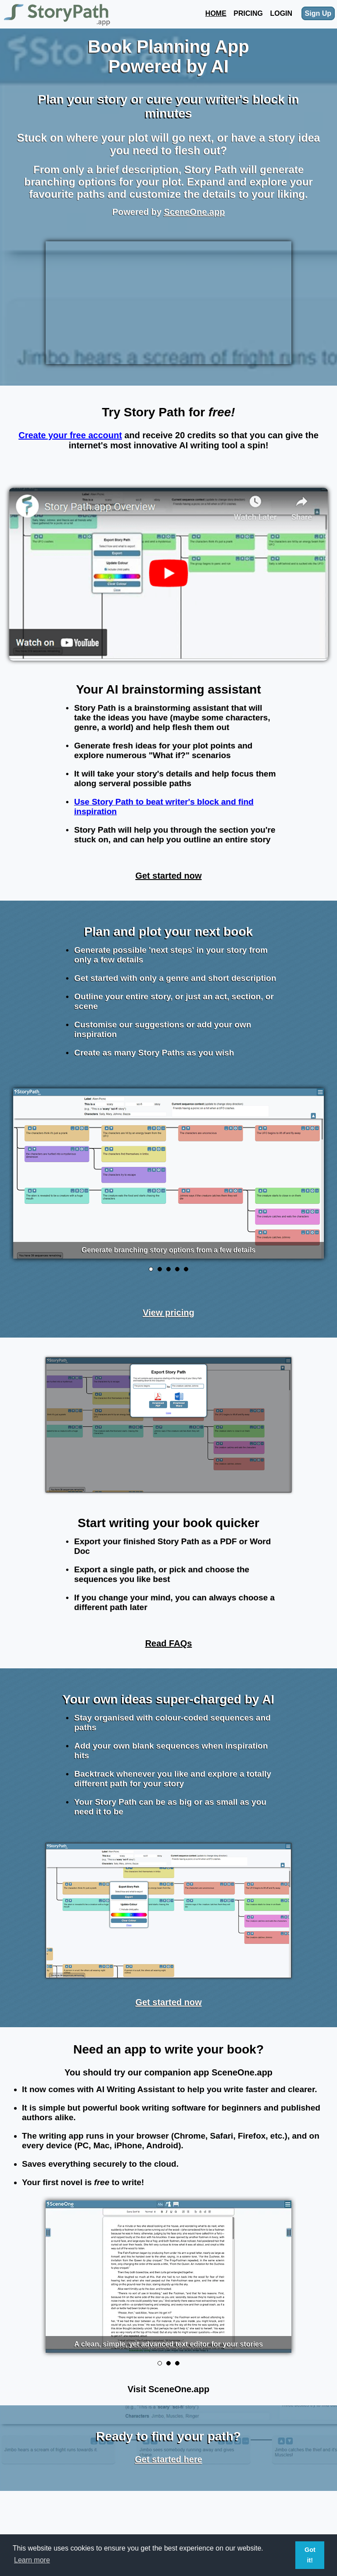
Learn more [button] (32, 2560)
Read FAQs (168, 1643)
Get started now (168, 875)
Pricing (248, 13)
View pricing (168, 1312)
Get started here (168, 2459)
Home (215, 13)
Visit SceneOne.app (168, 2389)
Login (281, 13)
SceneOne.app (194, 212)
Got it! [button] (310, 2555)
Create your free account (70, 435)
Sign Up (318, 13)
